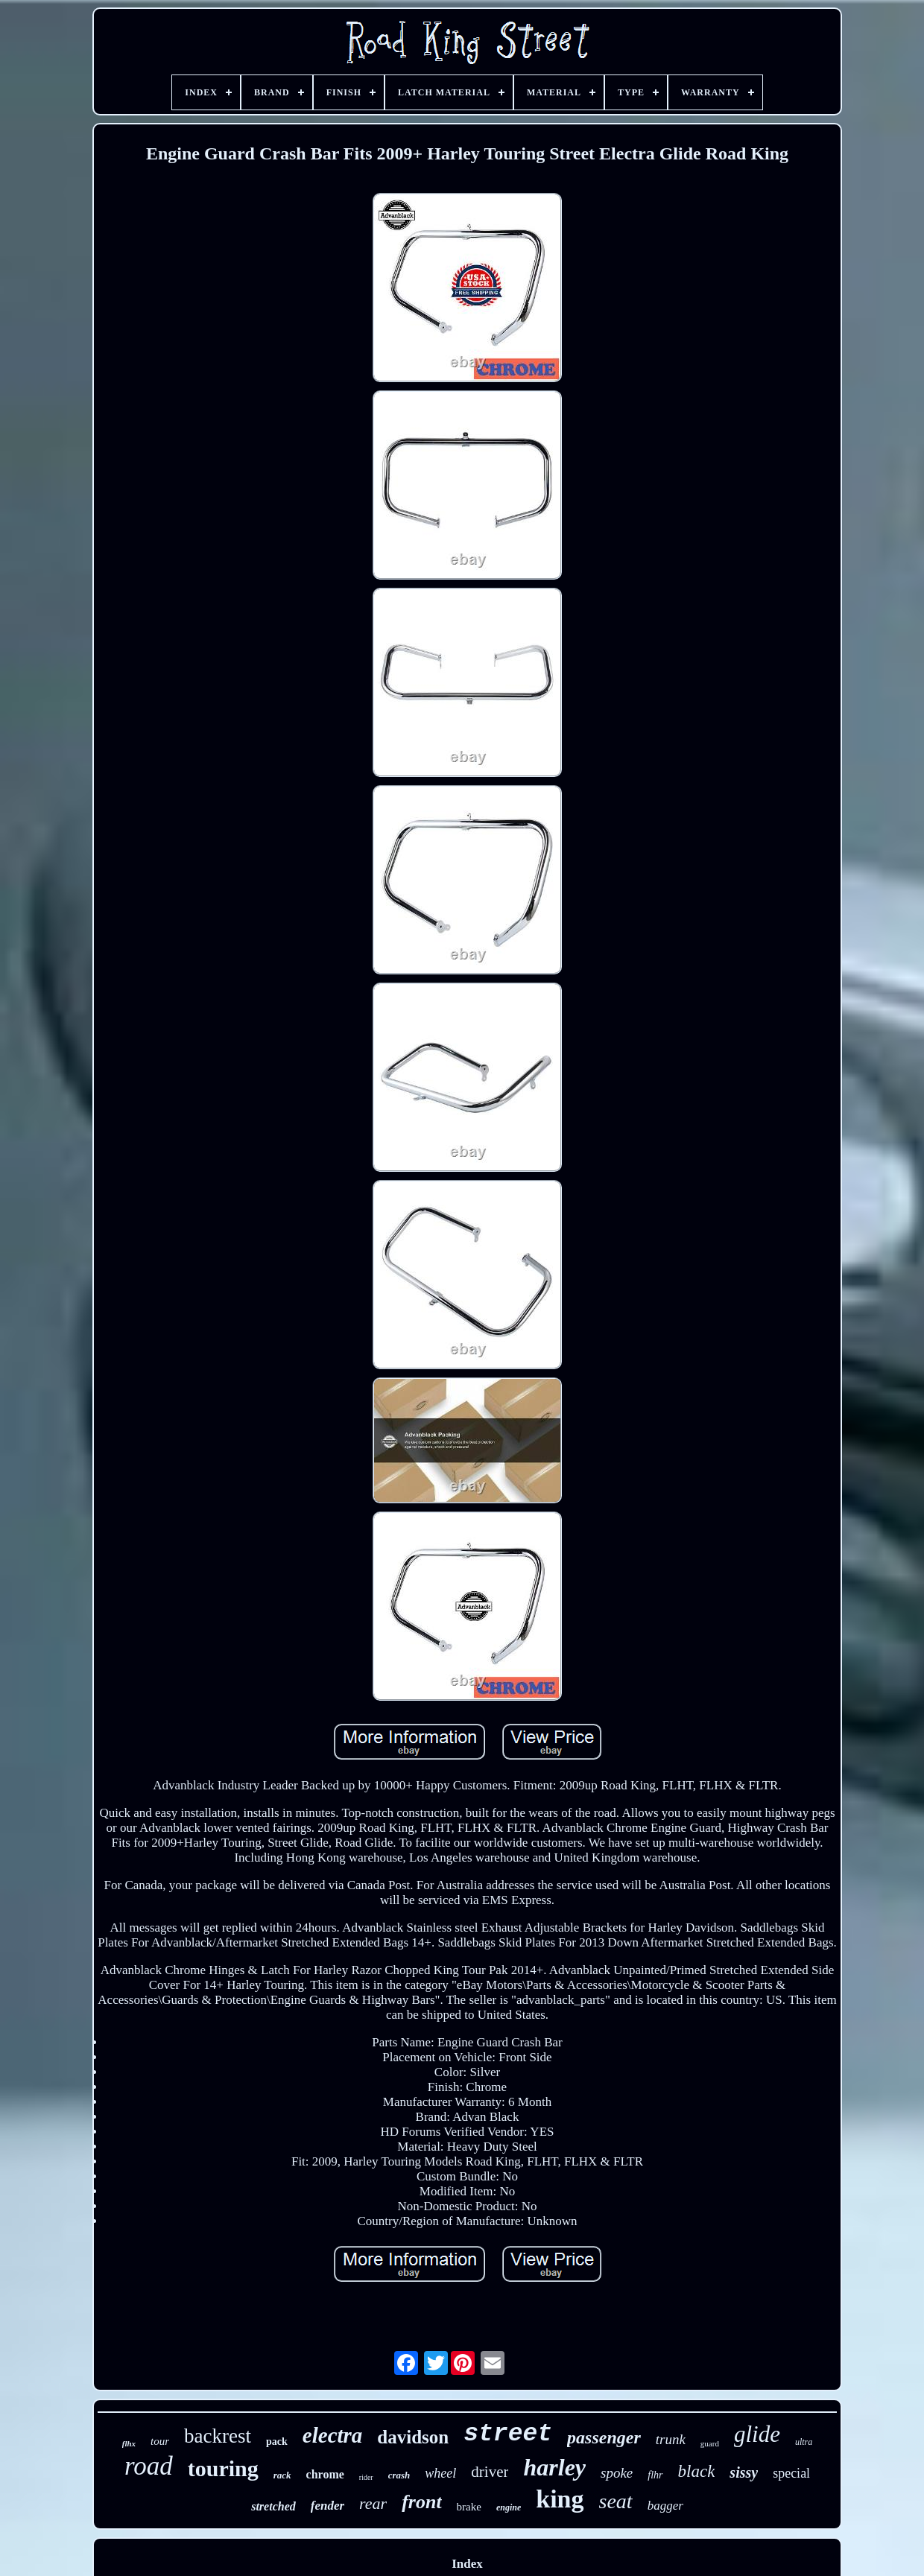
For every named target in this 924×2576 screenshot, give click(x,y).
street (507, 2434)
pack (277, 2441)
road (148, 2466)
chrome (325, 2474)
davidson (413, 2437)
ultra (803, 2442)
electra (333, 2435)
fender (327, 2506)
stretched (273, 2506)
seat (616, 2501)
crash (399, 2475)
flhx (129, 2443)
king (559, 2499)
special (791, 2473)
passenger (604, 2437)
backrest (217, 2436)
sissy (744, 2472)
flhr (655, 2475)
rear (373, 2503)
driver (489, 2472)
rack (282, 2475)
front (421, 2502)
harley (554, 2467)
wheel (440, 2473)
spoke (617, 2473)
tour (160, 2441)
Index (467, 2564)
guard (709, 2443)
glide (757, 2434)
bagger (665, 2506)
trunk (671, 2439)
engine (508, 2507)
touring (223, 2468)
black (696, 2471)
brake (469, 2507)
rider (366, 2477)
